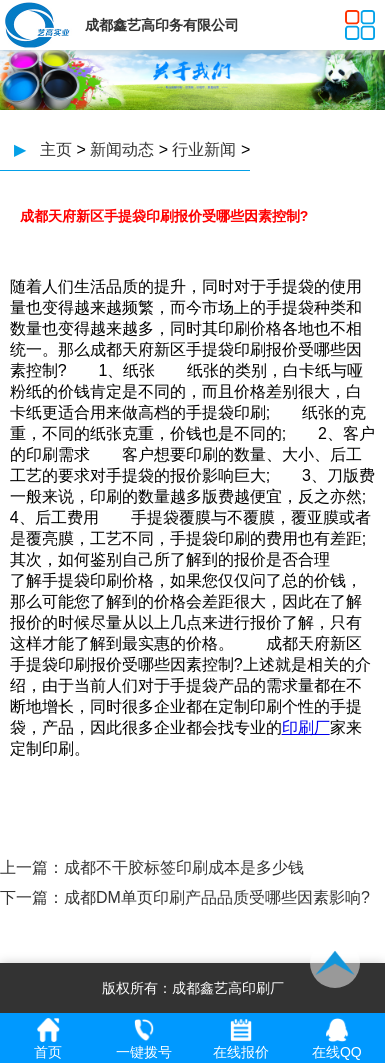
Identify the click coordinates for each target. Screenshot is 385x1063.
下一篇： (32, 897)
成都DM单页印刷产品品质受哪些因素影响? (217, 897)
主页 (56, 149)
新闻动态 (122, 149)
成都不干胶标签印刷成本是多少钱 (184, 867)
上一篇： (32, 867)
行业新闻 (204, 149)
